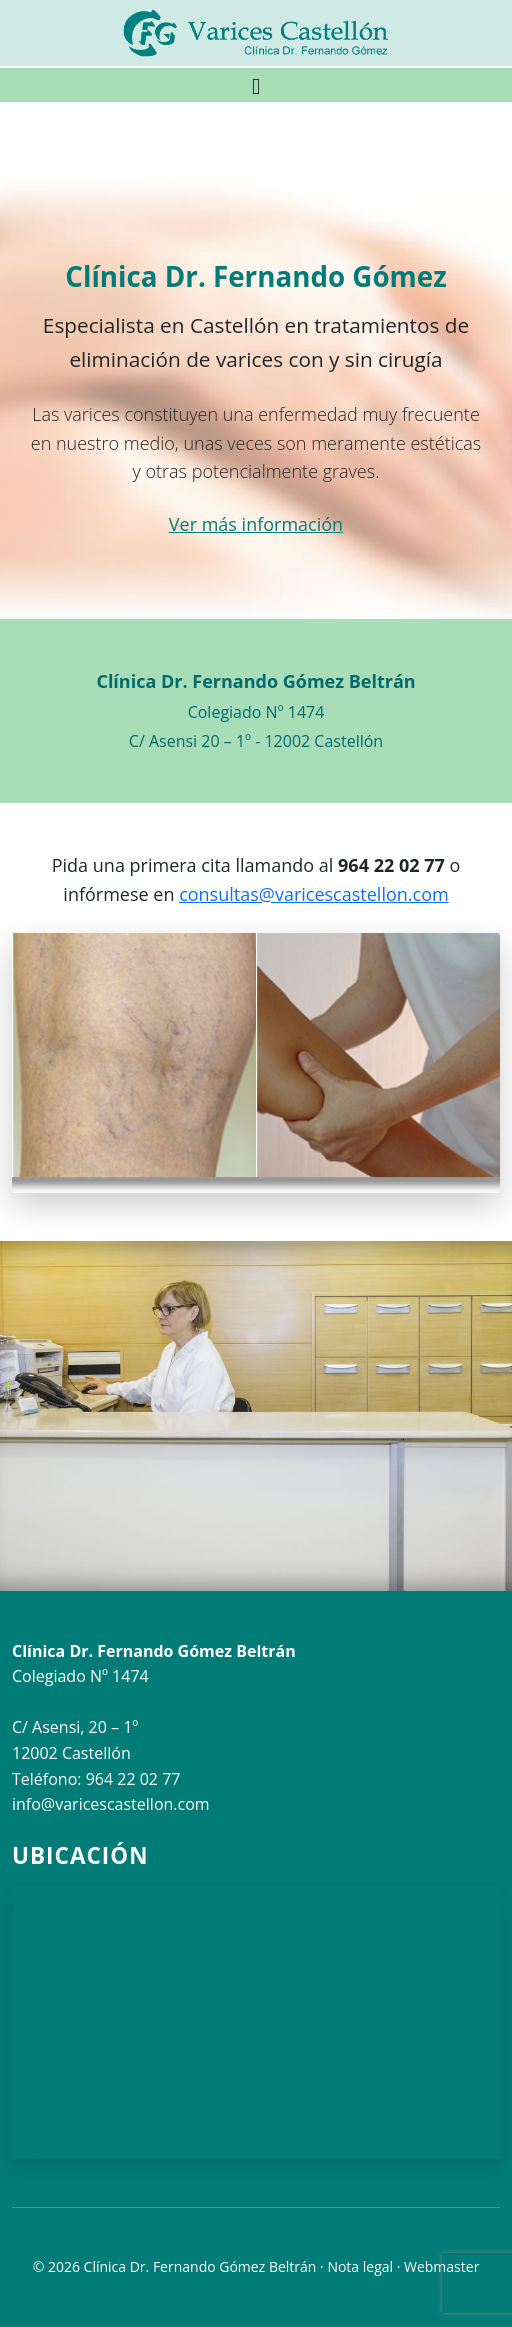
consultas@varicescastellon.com (314, 894)
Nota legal (360, 2266)
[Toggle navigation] (256, 85)
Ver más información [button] (256, 524)
